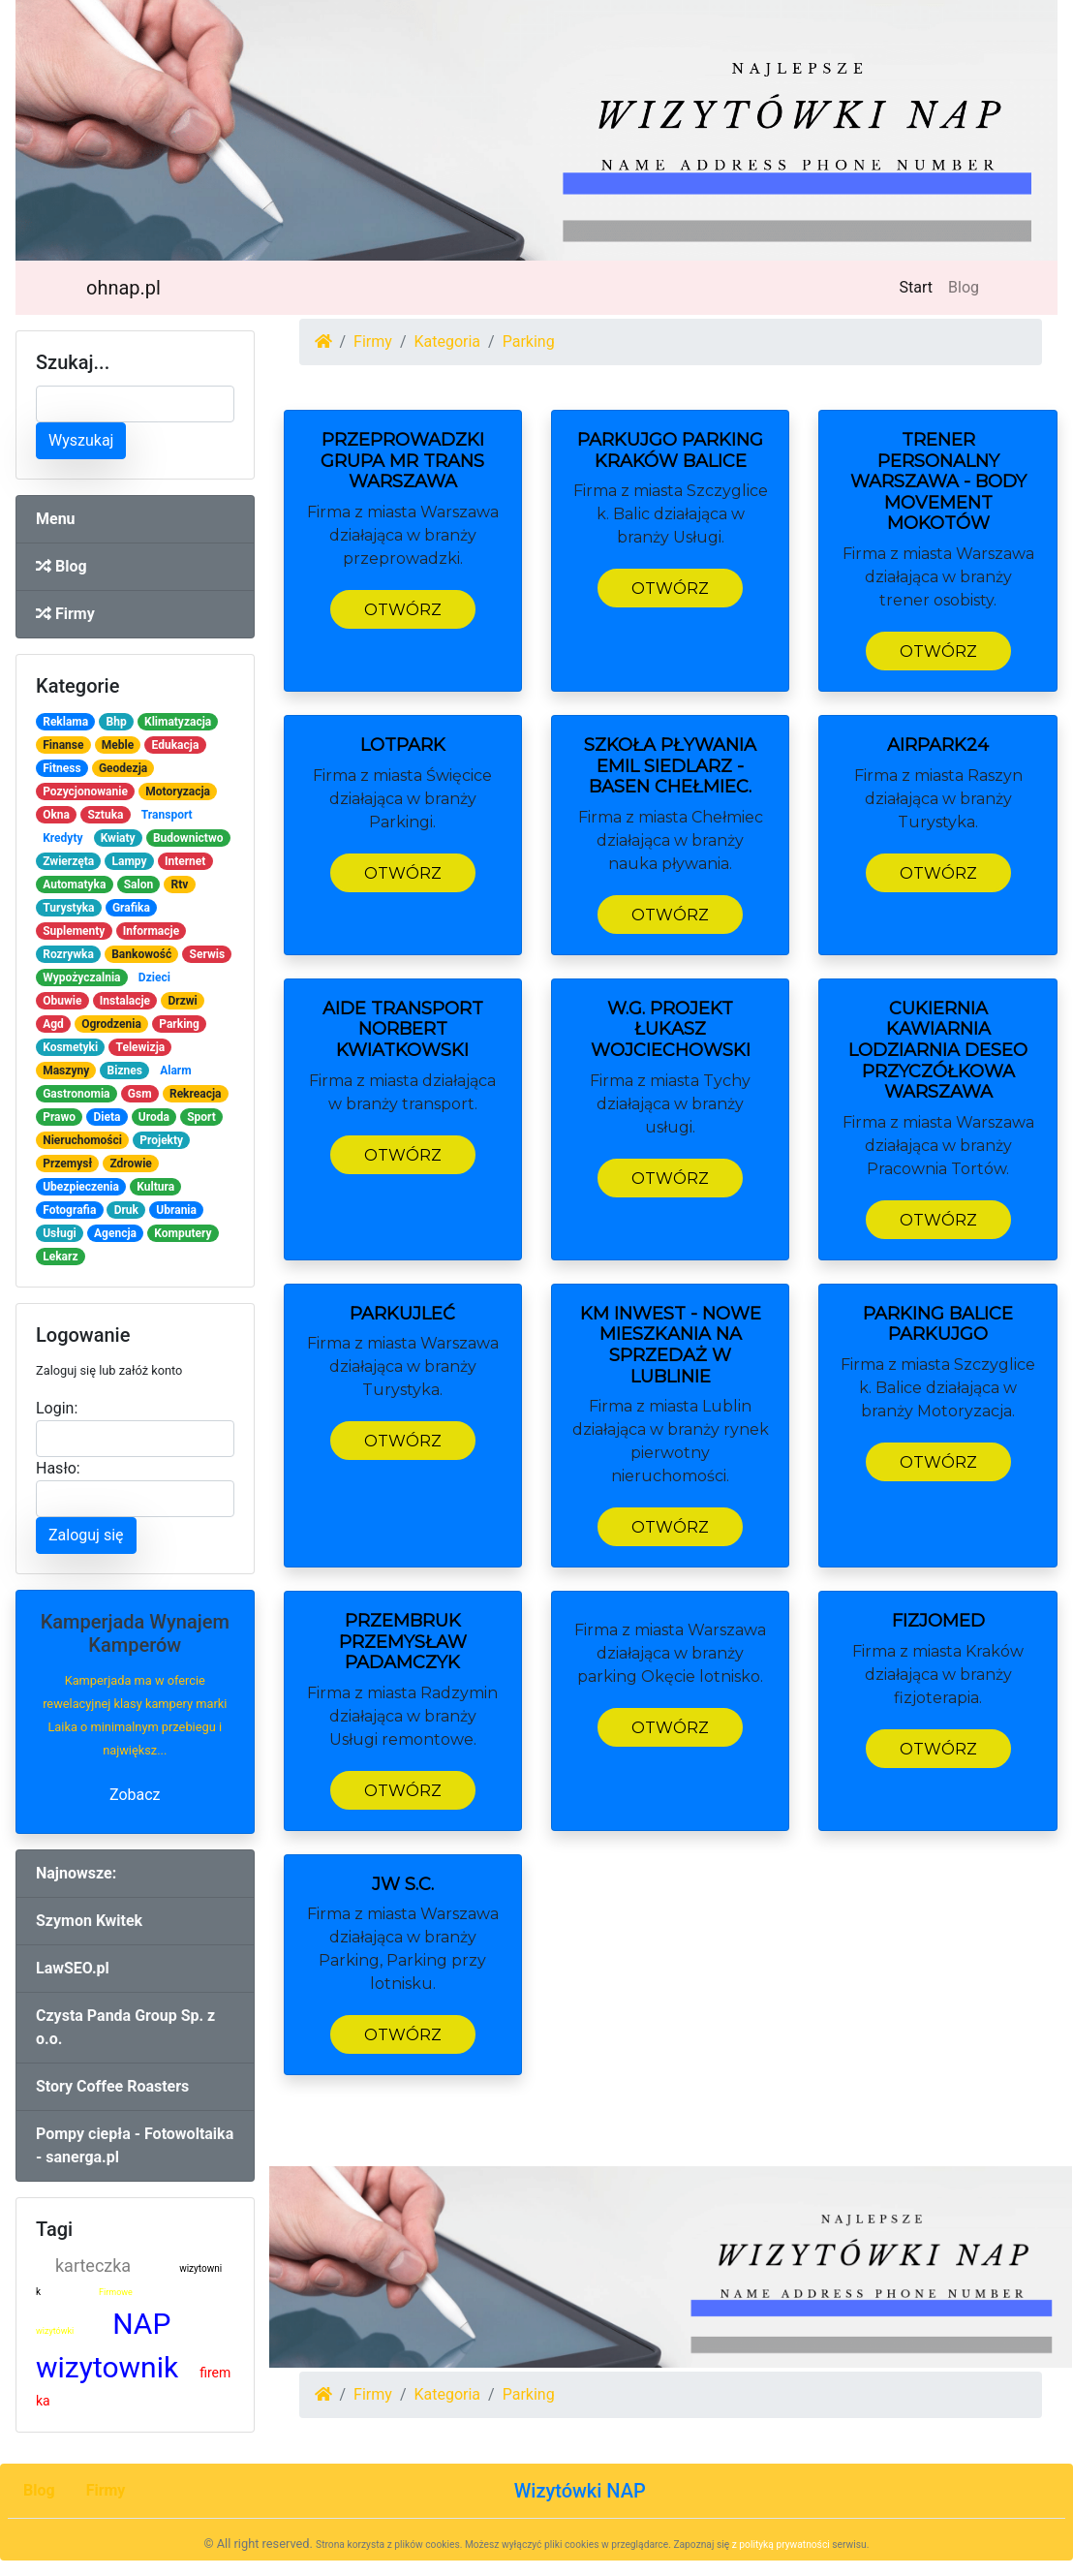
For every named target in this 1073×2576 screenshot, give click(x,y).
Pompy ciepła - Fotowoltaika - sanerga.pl (134, 2145)
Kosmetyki (70, 1047)
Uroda (153, 1117)
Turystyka (68, 908)
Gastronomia (76, 1094)
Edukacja (175, 745)
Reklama (65, 722)
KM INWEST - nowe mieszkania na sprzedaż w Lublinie (670, 1345)
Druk (126, 1210)
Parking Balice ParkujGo (938, 1324)
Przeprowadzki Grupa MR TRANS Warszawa (402, 460)
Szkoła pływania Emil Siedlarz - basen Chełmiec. (670, 765)
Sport (201, 1117)
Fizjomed (938, 1620)
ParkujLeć (402, 1313)
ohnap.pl (123, 287)
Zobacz (135, 1794)
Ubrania (176, 1210)
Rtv (180, 884)
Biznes (124, 1070)
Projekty (161, 1140)
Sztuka (105, 815)
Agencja (115, 1233)
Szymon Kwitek (89, 1920)
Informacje (151, 931)
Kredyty (62, 838)
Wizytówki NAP (580, 2490)
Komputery (182, 1233)
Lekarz (60, 1256)
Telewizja (141, 1047)
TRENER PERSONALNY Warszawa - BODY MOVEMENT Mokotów (938, 481)
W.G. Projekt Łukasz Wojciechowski (671, 1029)
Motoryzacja (177, 791)
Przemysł (67, 1163)
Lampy (129, 861)
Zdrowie (130, 1163)
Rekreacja (195, 1094)
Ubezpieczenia (81, 1187)
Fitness (61, 768)
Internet (185, 861)
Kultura (155, 1187)
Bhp (117, 722)
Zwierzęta (68, 861)
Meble (118, 745)
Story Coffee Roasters (112, 2086)
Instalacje (125, 1001)
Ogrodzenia (111, 1024)
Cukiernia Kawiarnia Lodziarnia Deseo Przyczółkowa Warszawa (937, 1050)
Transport (167, 815)
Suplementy (74, 931)
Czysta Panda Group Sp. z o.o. (125, 2027)
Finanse (63, 745)
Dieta (106, 1117)
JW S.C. (403, 1884)
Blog (963, 287)
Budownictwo (188, 838)
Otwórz (403, 610)
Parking (179, 1024)
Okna (56, 815)
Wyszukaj (80, 440)
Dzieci (154, 977)
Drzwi (182, 1001)
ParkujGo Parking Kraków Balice (670, 450)
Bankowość (141, 954)
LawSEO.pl (72, 1968)
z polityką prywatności (781, 2544)
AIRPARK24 (938, 745)
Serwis (208, 954)
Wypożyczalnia (81, 977)
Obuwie (62, 1001)
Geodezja (123, 768)
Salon (139, 884)
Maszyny (66, 1070)
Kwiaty (118, 838)
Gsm (140, 1094)
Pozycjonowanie (85, 791)
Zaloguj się (86, 1535)
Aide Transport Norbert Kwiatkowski (402, 1029)
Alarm (175, 1070)
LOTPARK (402, 745)
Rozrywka (68, 954)
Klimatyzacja (177, 722)
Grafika (131, 908)
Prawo (59, 1117)
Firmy (65, 614)
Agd (53, 1024)
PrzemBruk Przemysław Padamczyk (403, 1641)
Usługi (60, 1233)
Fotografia (69, 1210)
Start (920, 285)
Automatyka (74, 884)
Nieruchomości (82, 1140)
